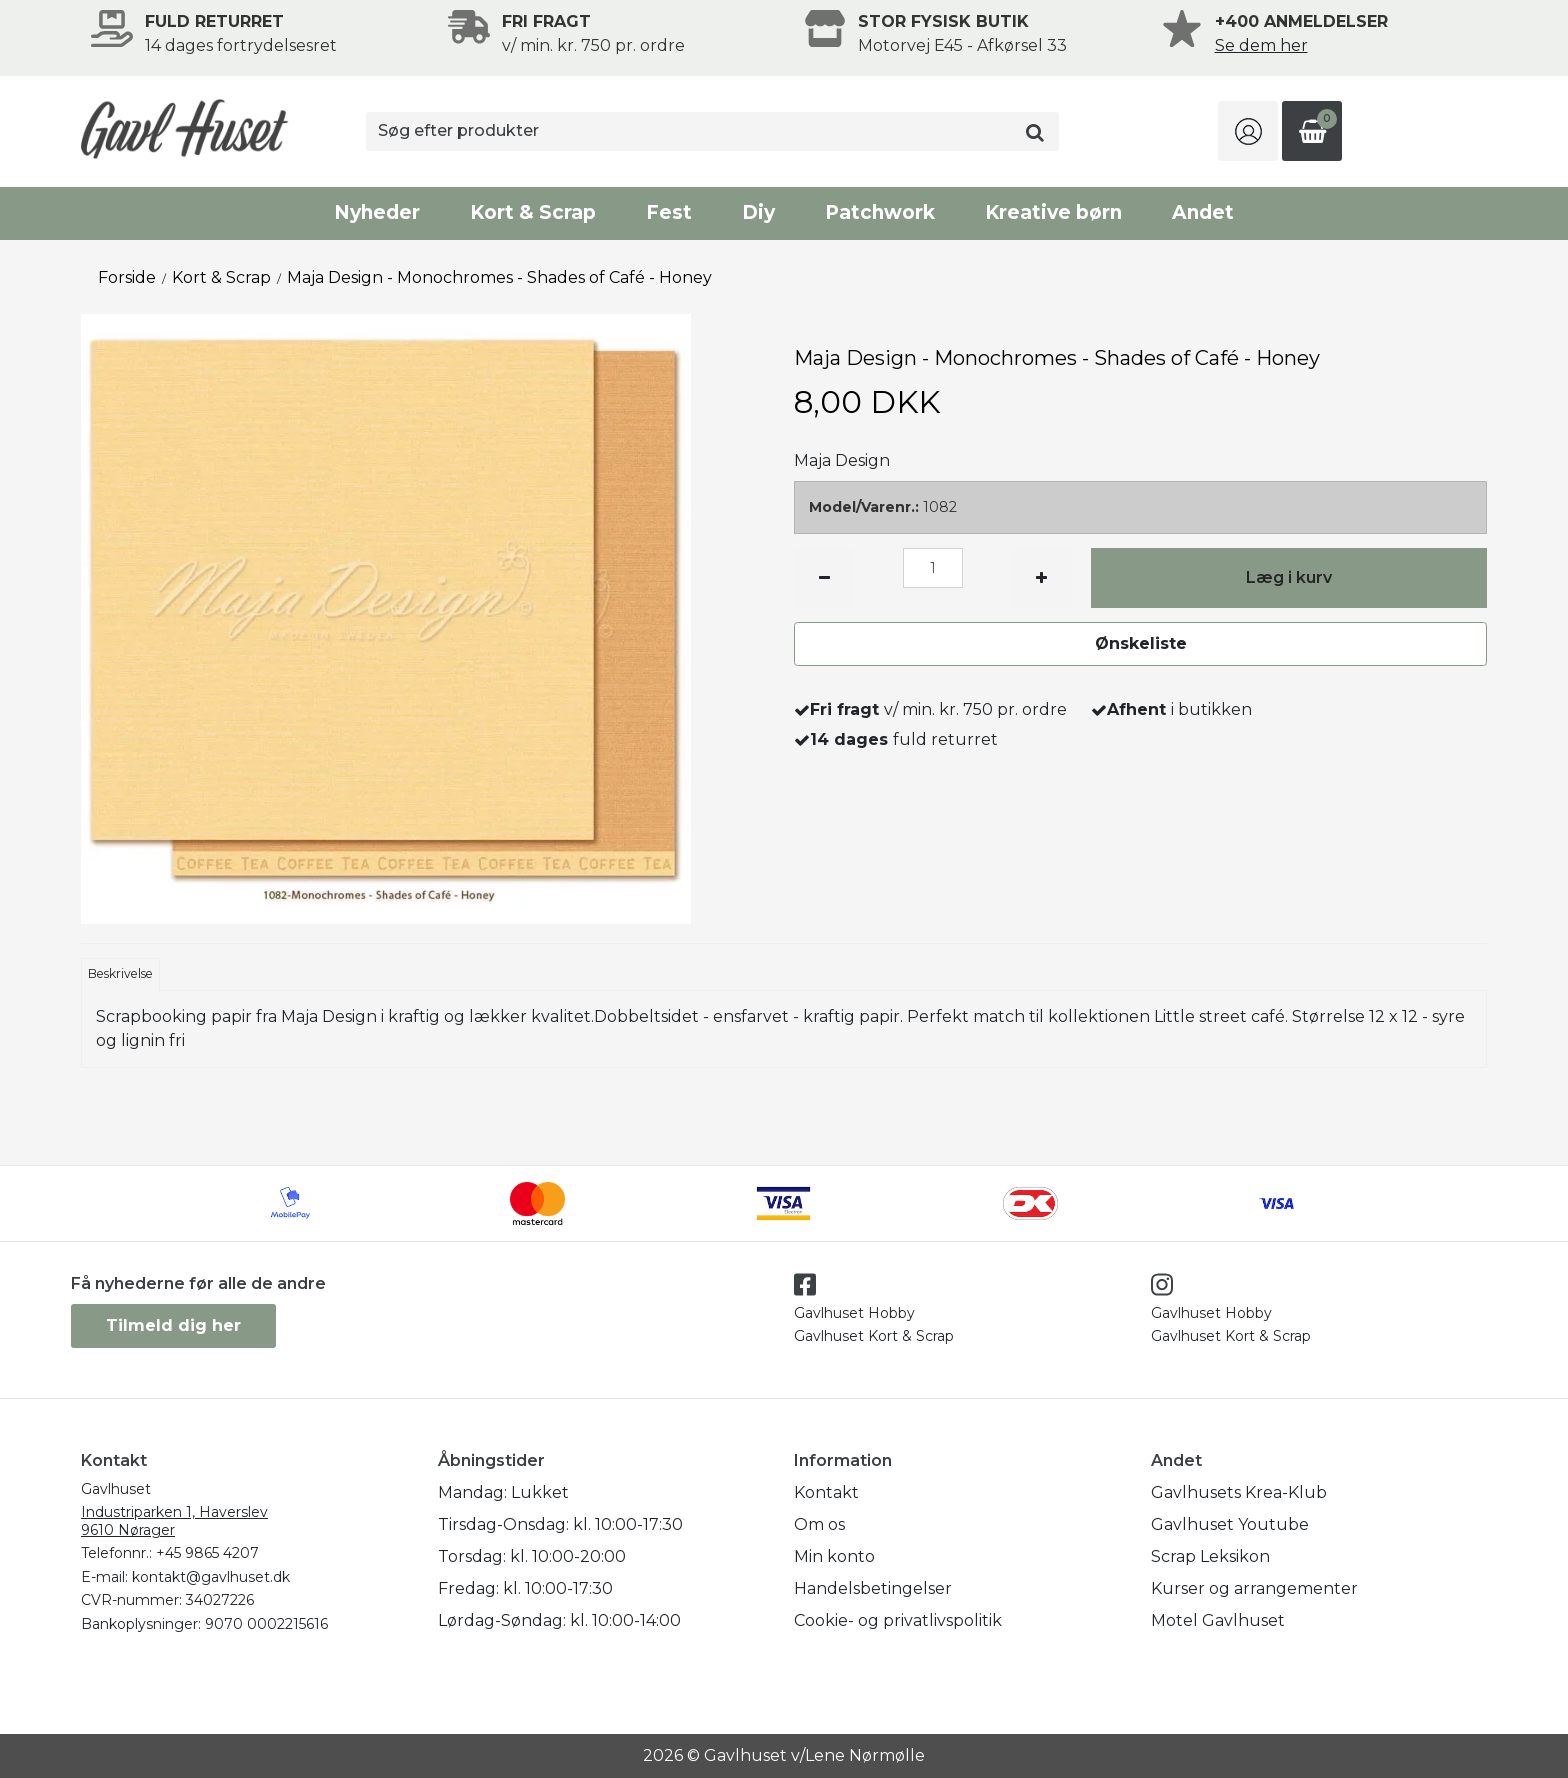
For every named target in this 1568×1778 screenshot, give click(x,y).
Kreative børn (1053, 212)
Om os (819, 1524)
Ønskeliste (1141, 643)
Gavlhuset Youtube (1230, 1524)
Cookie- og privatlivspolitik (898, 1620)
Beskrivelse (120, 973)
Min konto (834, 1556)
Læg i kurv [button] (1289, 577)
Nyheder (377, 212)
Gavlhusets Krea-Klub (1239, 1492)
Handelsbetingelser (873, 1588)
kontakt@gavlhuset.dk (211, 1577)
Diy (758, 212)
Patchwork (880, 212)
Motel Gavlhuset (1218, 1620)
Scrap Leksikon (1210, 1556)
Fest (669, 212)
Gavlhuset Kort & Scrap (874, 1336)
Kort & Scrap (533, 212)
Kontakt (826, 1492)
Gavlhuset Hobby (854, 1313)
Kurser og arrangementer (1254, 1588)
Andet (1203, 212)
